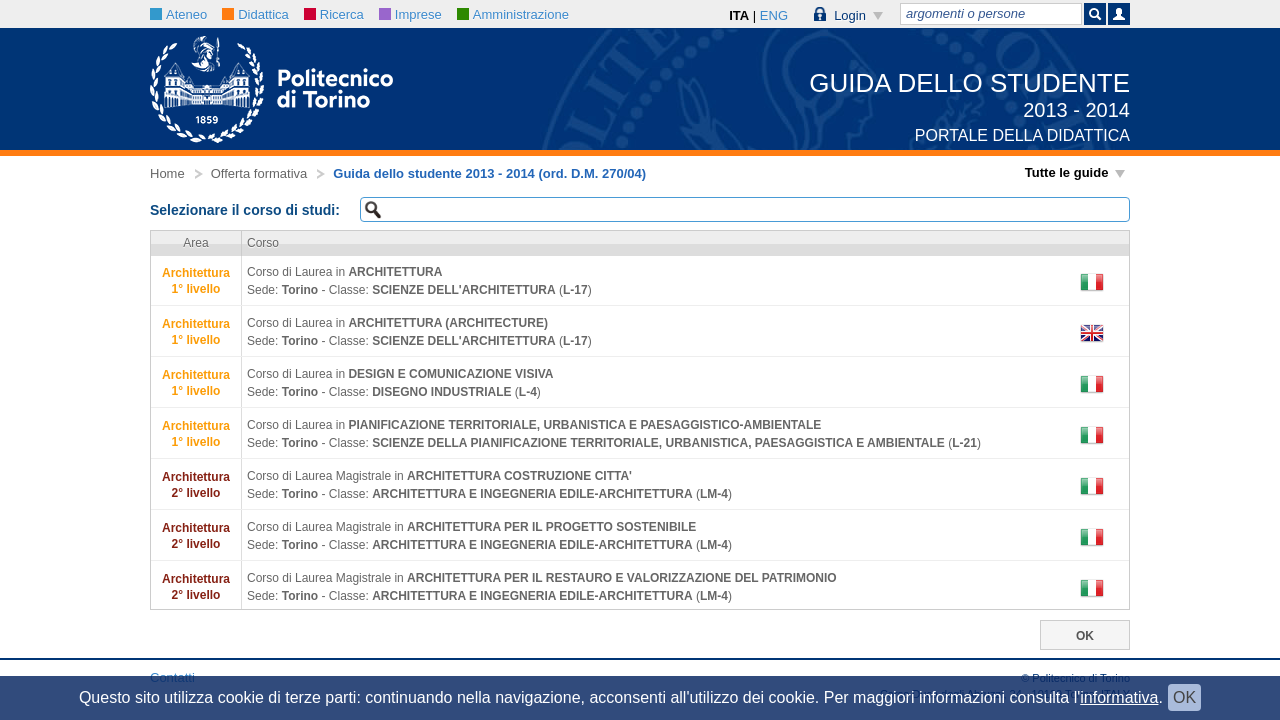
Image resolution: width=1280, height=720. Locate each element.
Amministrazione (513, 14)
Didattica (255, 14)
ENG (774, 15)
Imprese (410, 14)
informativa (1119, 697)
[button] (849, 14)
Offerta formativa (259, 173)
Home (167, 173)
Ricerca (334, 14)
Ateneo (178, 14)
